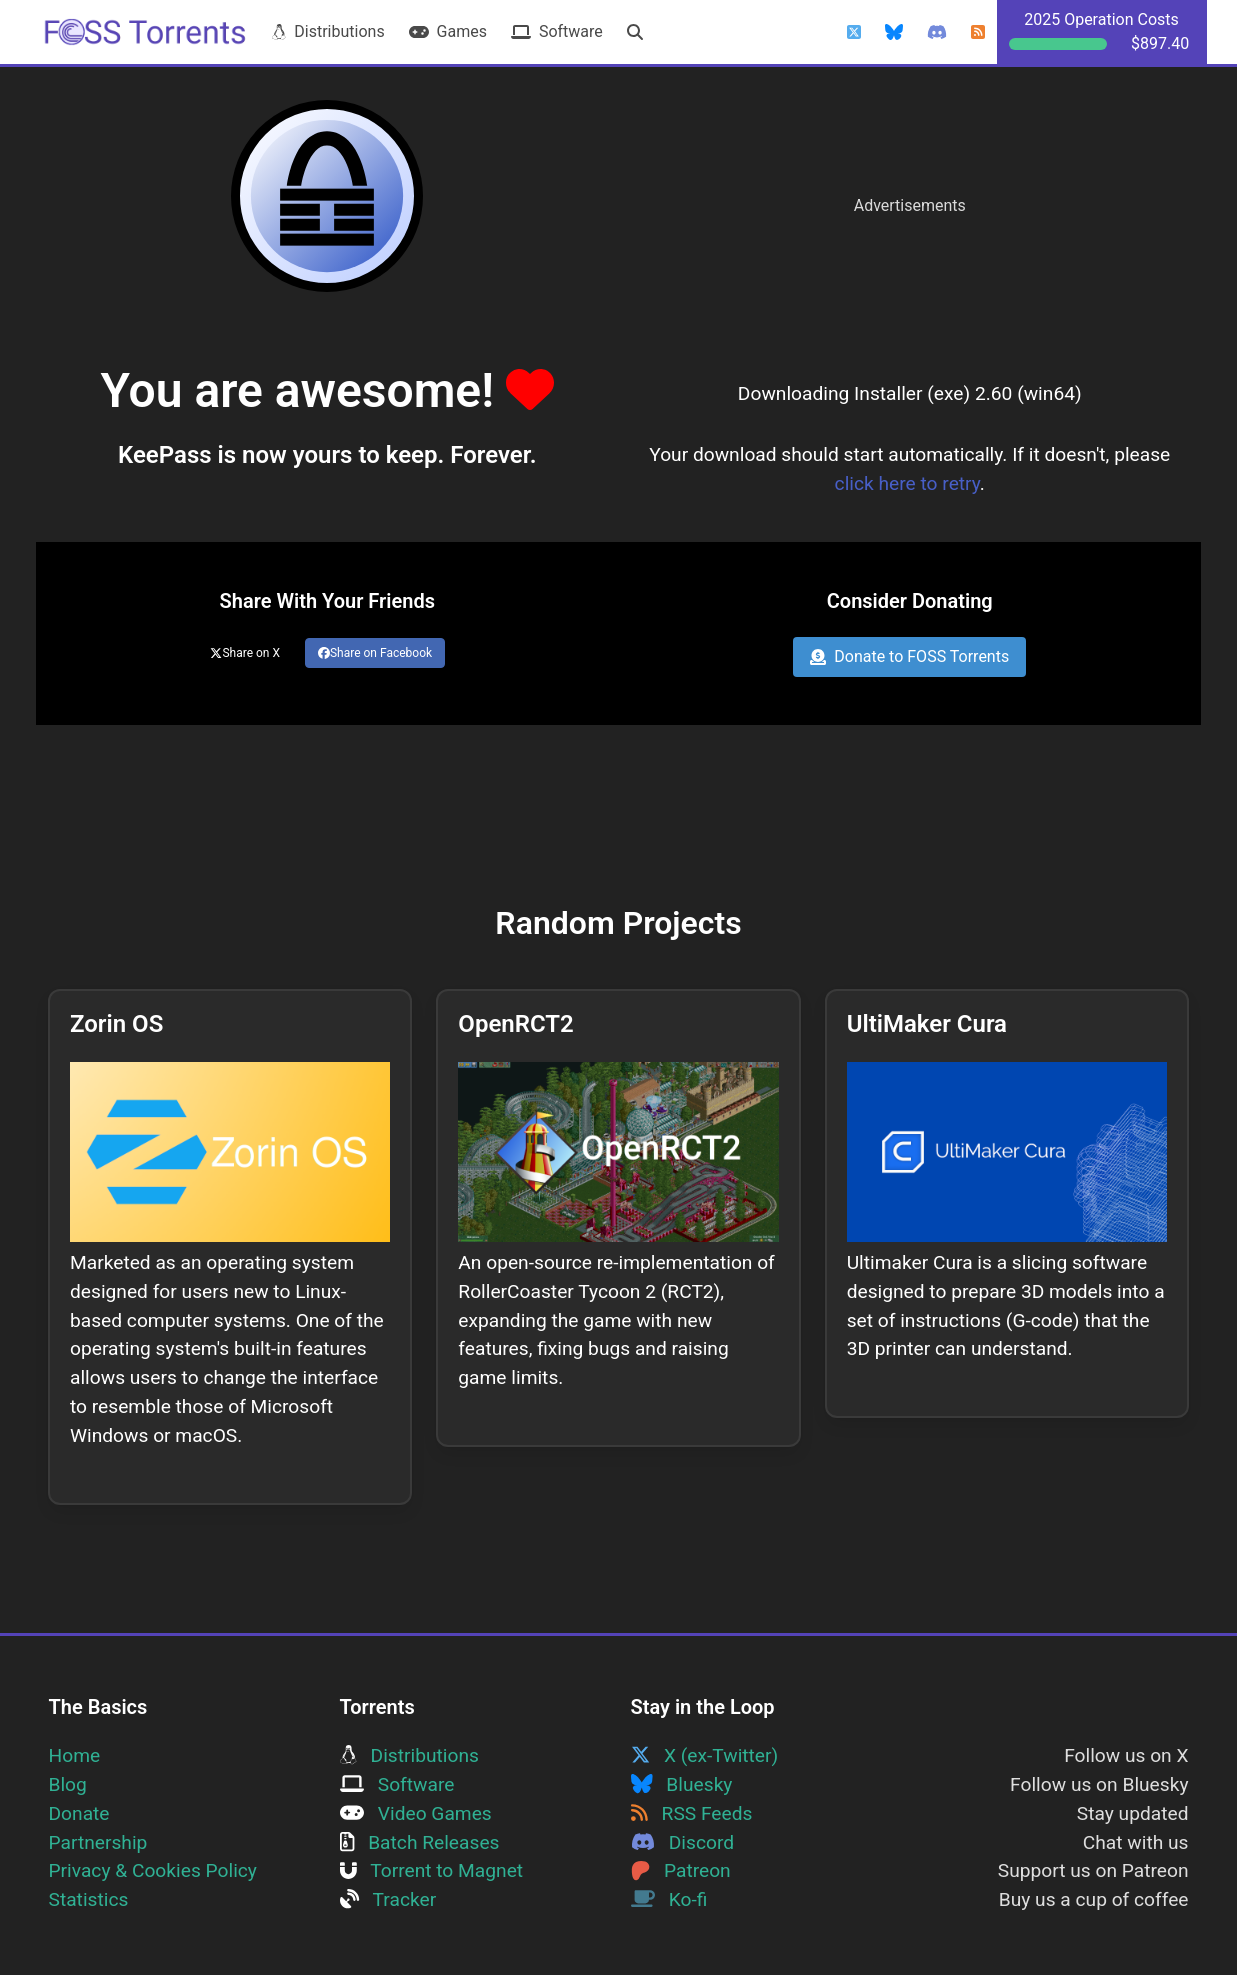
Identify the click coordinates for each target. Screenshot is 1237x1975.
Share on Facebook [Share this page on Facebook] (375, 653)
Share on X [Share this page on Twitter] (245, 653)
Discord (683, 1842)
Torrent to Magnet (432, 1870)
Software (557, 31)
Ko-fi (669, 1899)
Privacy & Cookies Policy (153, 1870)
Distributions (328, 31)
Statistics (89, 1899)
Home (75, 1755)
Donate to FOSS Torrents (909, 656)
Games (448, 31)
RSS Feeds (692, 1813)
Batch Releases (420, 1842)
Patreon (681, 1870)
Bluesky (682, 1784)
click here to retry (907, 483)
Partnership (98, 1842)
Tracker (388, 1899)
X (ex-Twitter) (705, 1755)
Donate (79, 1813)
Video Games (416, 1813)
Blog (68, 1784)
